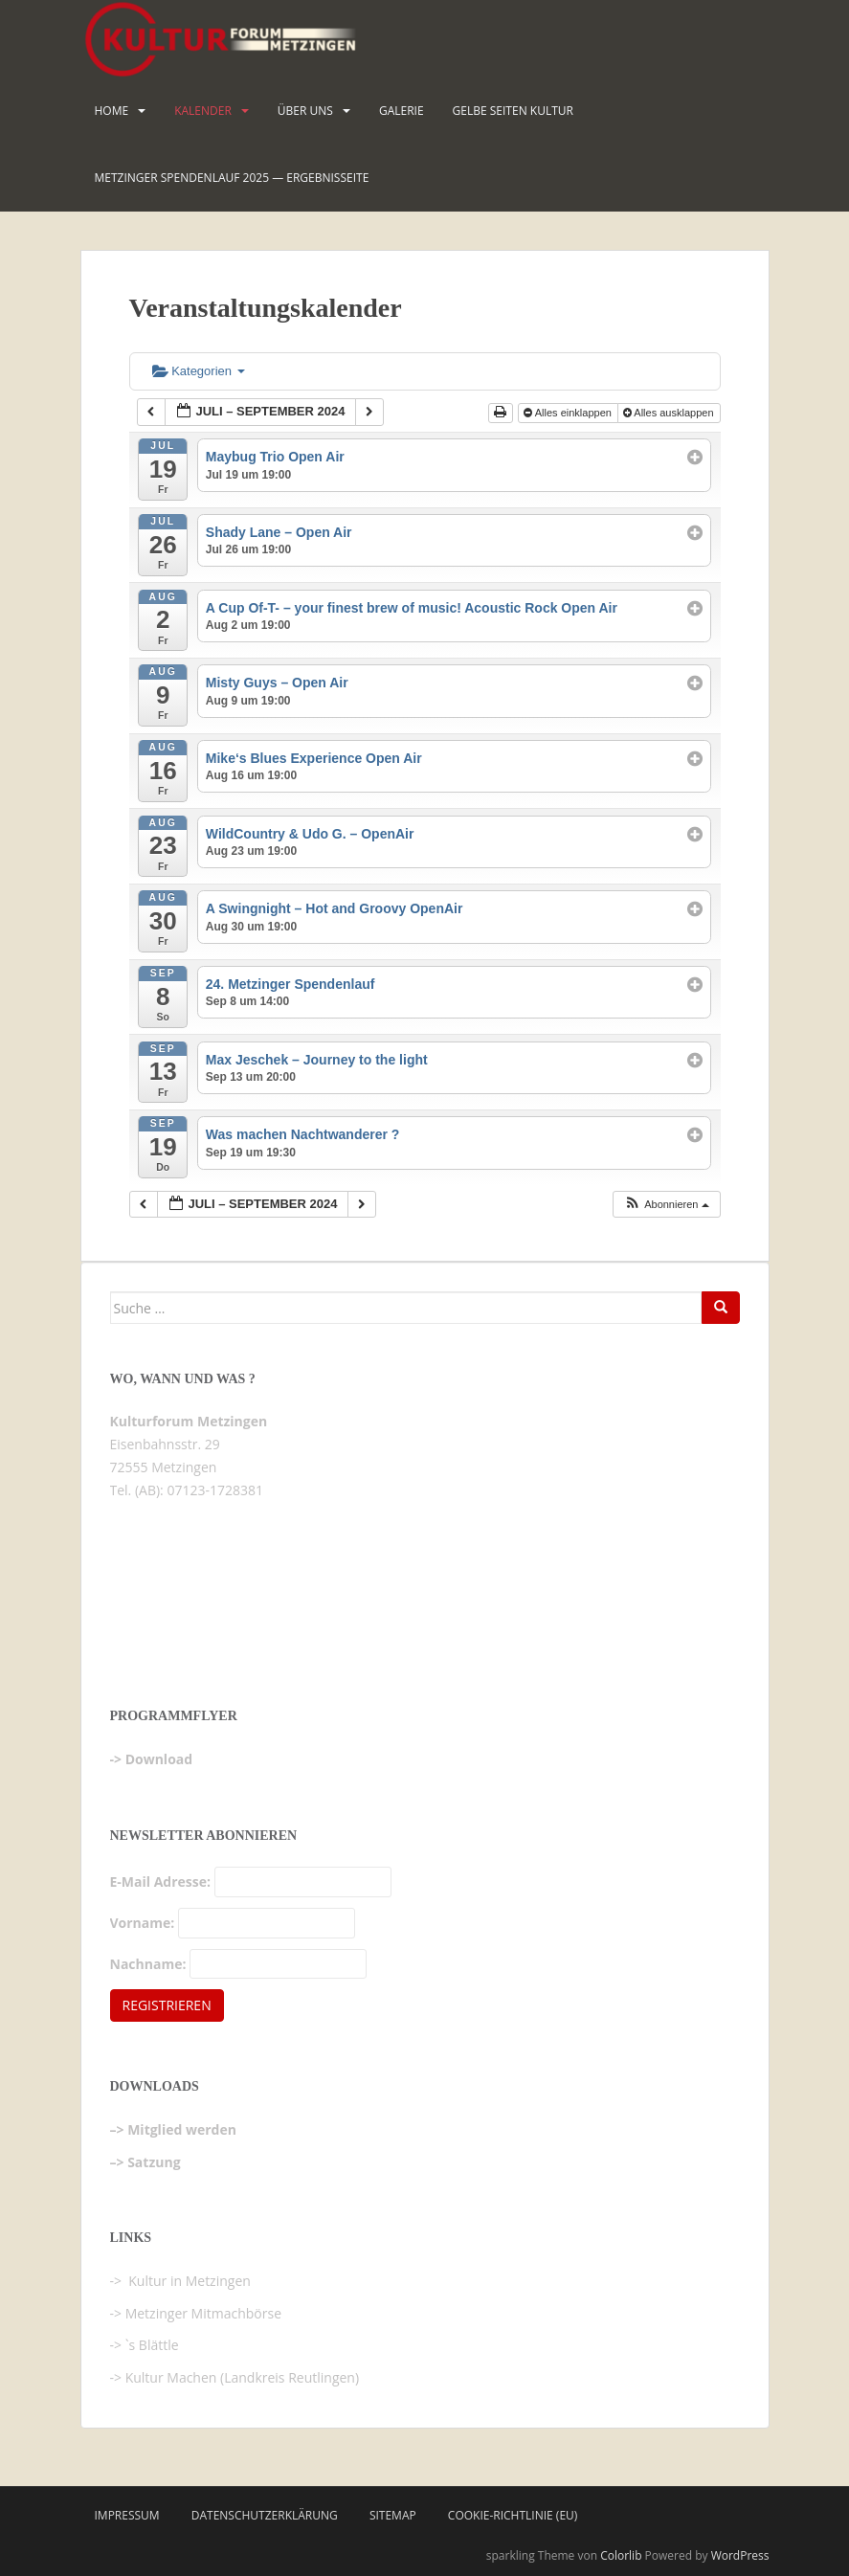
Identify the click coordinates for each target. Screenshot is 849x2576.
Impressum (127, 2515)
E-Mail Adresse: (161, 1881)
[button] (666, 1205)
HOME (112, 110)
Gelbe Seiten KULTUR (513, 110)
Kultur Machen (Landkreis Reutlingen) (242, 2377)
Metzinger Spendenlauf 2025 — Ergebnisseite (232, 177)
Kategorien (198, 371)
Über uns (305, 110)
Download (158, 1759)
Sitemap (392, 2515)
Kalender (203, 110)
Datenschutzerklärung (264, 2515)
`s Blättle (152, 2345)
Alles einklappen (569, 412)
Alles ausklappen (670, 412)
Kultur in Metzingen (188, 2281)
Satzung (153, 2162)
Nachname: (148, 1964)
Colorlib (620, 2555)
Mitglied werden (181, 2129)
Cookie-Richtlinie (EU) (513, 2515)
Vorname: (142, 1923)
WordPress (740, 2555)
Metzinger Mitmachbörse (203, 2313)
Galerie (401, 110)
